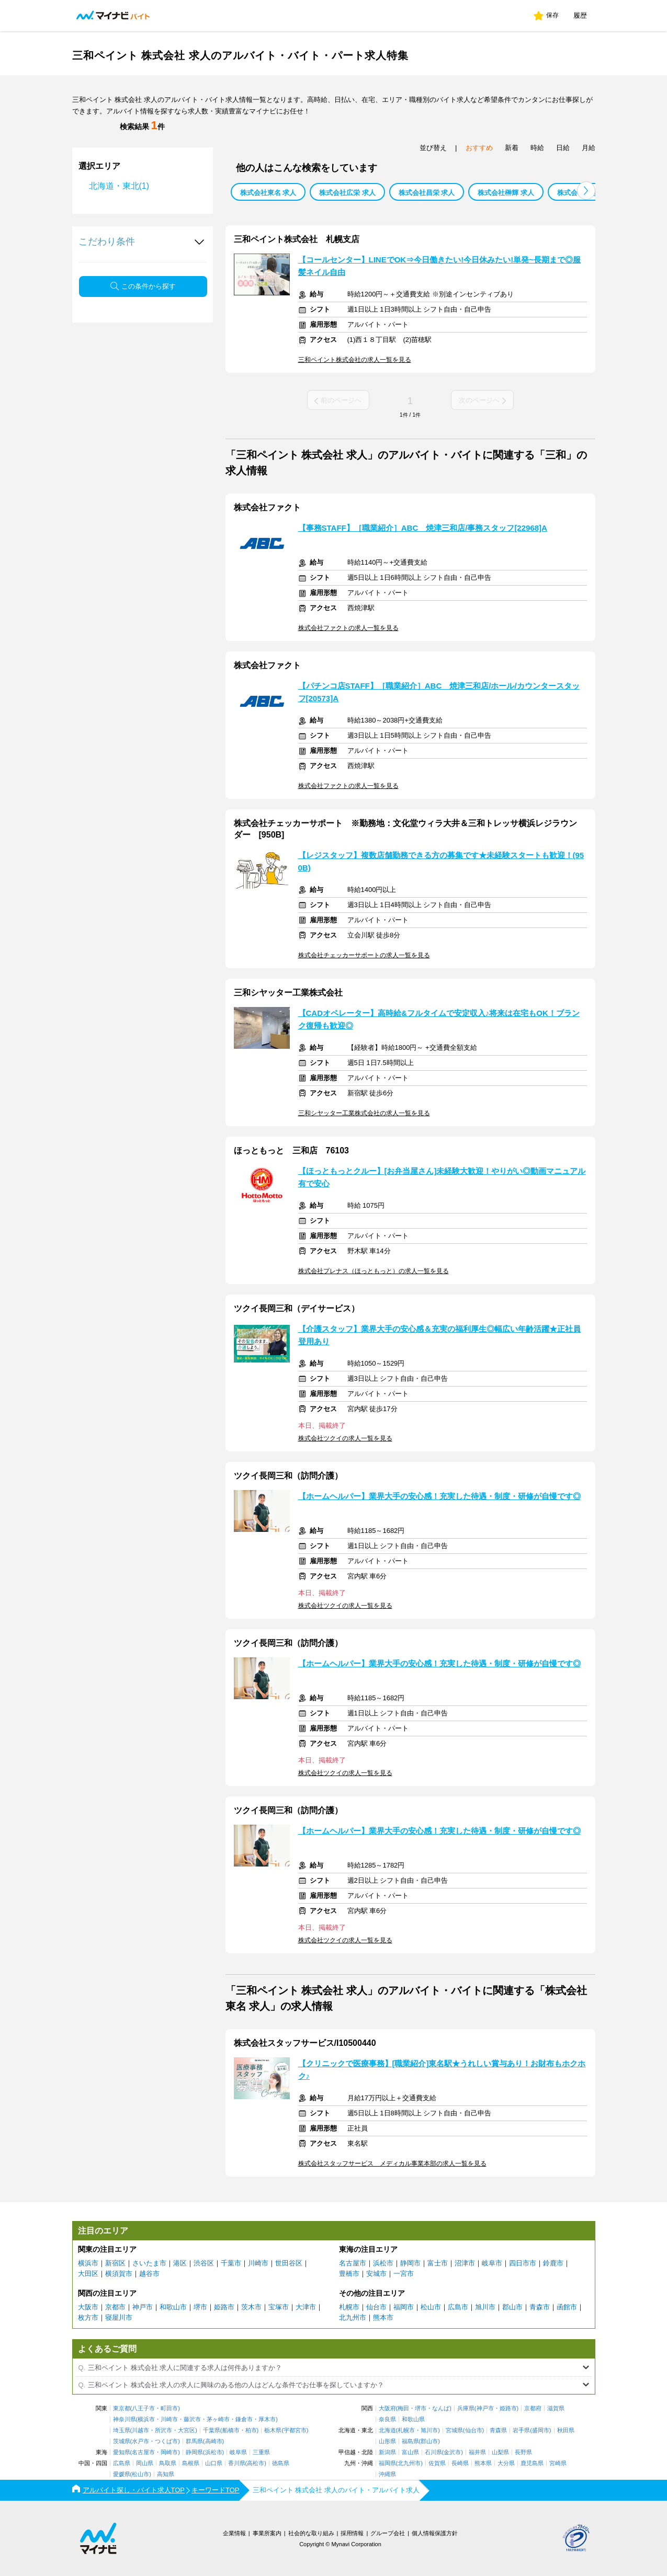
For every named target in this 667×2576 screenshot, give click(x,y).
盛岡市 (540, 2430)
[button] (586, 190)
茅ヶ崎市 (218, 2419)
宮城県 (454, 2430)
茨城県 (121, 2441)
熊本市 (383, 2317)
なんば (440, 2408)
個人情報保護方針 (435, 2533)
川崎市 (258, 2263)
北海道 (387, 2430)
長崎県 (460, 2463)
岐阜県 (238, 2452)
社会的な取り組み (311, 2533)
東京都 (121, 2408)
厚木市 (267, 2419)
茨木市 (251, 2307)
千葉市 (231, 2263)
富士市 (437, 2263)
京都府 (532, 2408)
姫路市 (224, 2307)
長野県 (523, 2452)
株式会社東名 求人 (268, 193)
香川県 (236, 2463)
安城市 (376, 2273)
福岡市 (403, 2307)
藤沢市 (192, 2419)
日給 (563, 148)
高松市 (255, 2463)
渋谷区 (204, 2263)
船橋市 (231, 2430)
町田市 (169, 2408)
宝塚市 (278, 2307)
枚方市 (88, 2317)
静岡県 (194, 2452)
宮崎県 (558, 2463)
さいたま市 (149, 2263)
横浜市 (88, 2263)
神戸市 (142, 2307)
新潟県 (387, 2452)
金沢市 (452, 2452)
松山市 (431, 2307)
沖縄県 (387, 2474)
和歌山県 (413, 2419)
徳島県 (280, 2463)
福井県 (477, 2452)
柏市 (251, 2430)
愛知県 (121, 2452)
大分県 (506, 2463)
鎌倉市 (244, 2419)
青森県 (498, 2430)
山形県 (387, 2441)
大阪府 (387, 2408)
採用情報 (352, 2533)
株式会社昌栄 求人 (427, 193)
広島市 (458, 2307)
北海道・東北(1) (119, 185)
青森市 (539, 2307)
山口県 (213, 2463)
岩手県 (521, 2430)
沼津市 (465, 2263)
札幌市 (349, 2307)
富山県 (410, 2452)
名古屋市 (352, 2263)
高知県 (165, 2474)
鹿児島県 (532, 2463)
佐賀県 (437, 2463)
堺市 (200, 2307)
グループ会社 (387, 2533)
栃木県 (272, 2430)
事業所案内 (267, 2533)
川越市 (140, 2430)
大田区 (88, 2273)
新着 (511, 148)
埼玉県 (121, 2430)
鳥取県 (167, 2463)
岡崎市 (169, 2452)
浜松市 (383, 2263)
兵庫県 (465, 2408)
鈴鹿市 (553, 2263)
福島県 (410, 2441)
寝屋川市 (118, 2317)
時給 (537, 148)
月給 (588, 148)
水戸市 (140, 2441)
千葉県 (211, 2430)
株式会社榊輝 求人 (506, 193)
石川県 (433, 2452)
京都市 (115, 2307)
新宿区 (115, 2263)
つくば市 (166, 2441)
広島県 (121, 2463)
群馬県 (194, 2441)
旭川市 (485, 2307)
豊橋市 (349, 2273)
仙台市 (376, 2307)
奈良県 (387, 2419)
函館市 (567, 2307)
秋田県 (565, 2430)
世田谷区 (288, 2263)
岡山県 (144, 2463)
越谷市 (149, 2273)
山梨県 (500, 2452)
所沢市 (163, 2430)
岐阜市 (492, 2263)
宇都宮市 (295, 2430)
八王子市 (143, 2408)
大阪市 (88, 2307)
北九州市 (352, 2317)
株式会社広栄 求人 (347, 193)
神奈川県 (124, 2419)
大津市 (306, 2307)
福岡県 (387, 2463)
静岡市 (410, 2263)
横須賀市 (118, 2273)
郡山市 (512, 2307)
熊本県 (483, 2463)
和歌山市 (173, 2307)
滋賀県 (555, 2408)
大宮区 (186, 2430)
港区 (180, 2263)
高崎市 (213, 2441)
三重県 (261, 2452)
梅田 (403, 2408)
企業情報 (234, 2533)
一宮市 (403, 2273)
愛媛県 (121, 2474)
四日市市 (522, 2263)
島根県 (190, 2463)
